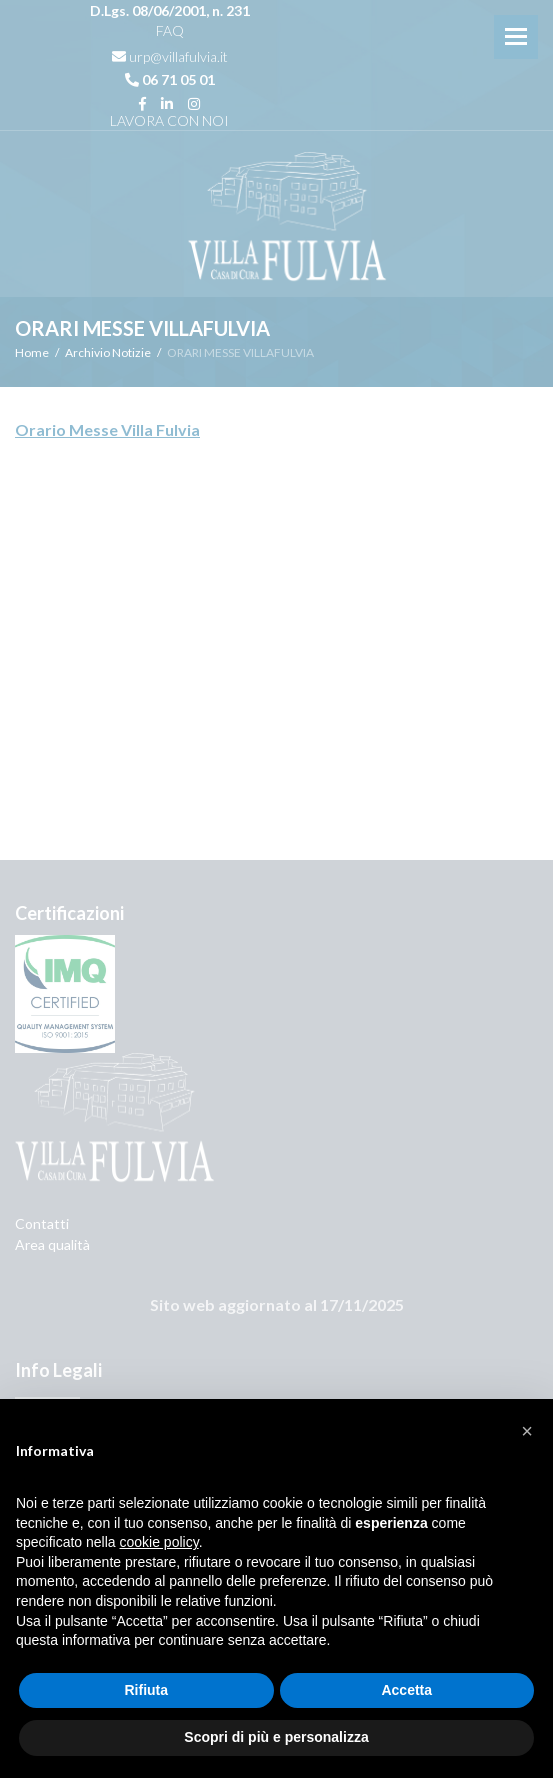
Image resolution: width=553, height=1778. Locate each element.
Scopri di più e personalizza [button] (276, 1737)
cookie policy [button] (159, 1542)
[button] (527, 1431)
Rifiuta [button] (146, 1690)
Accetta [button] (406, 1690)
